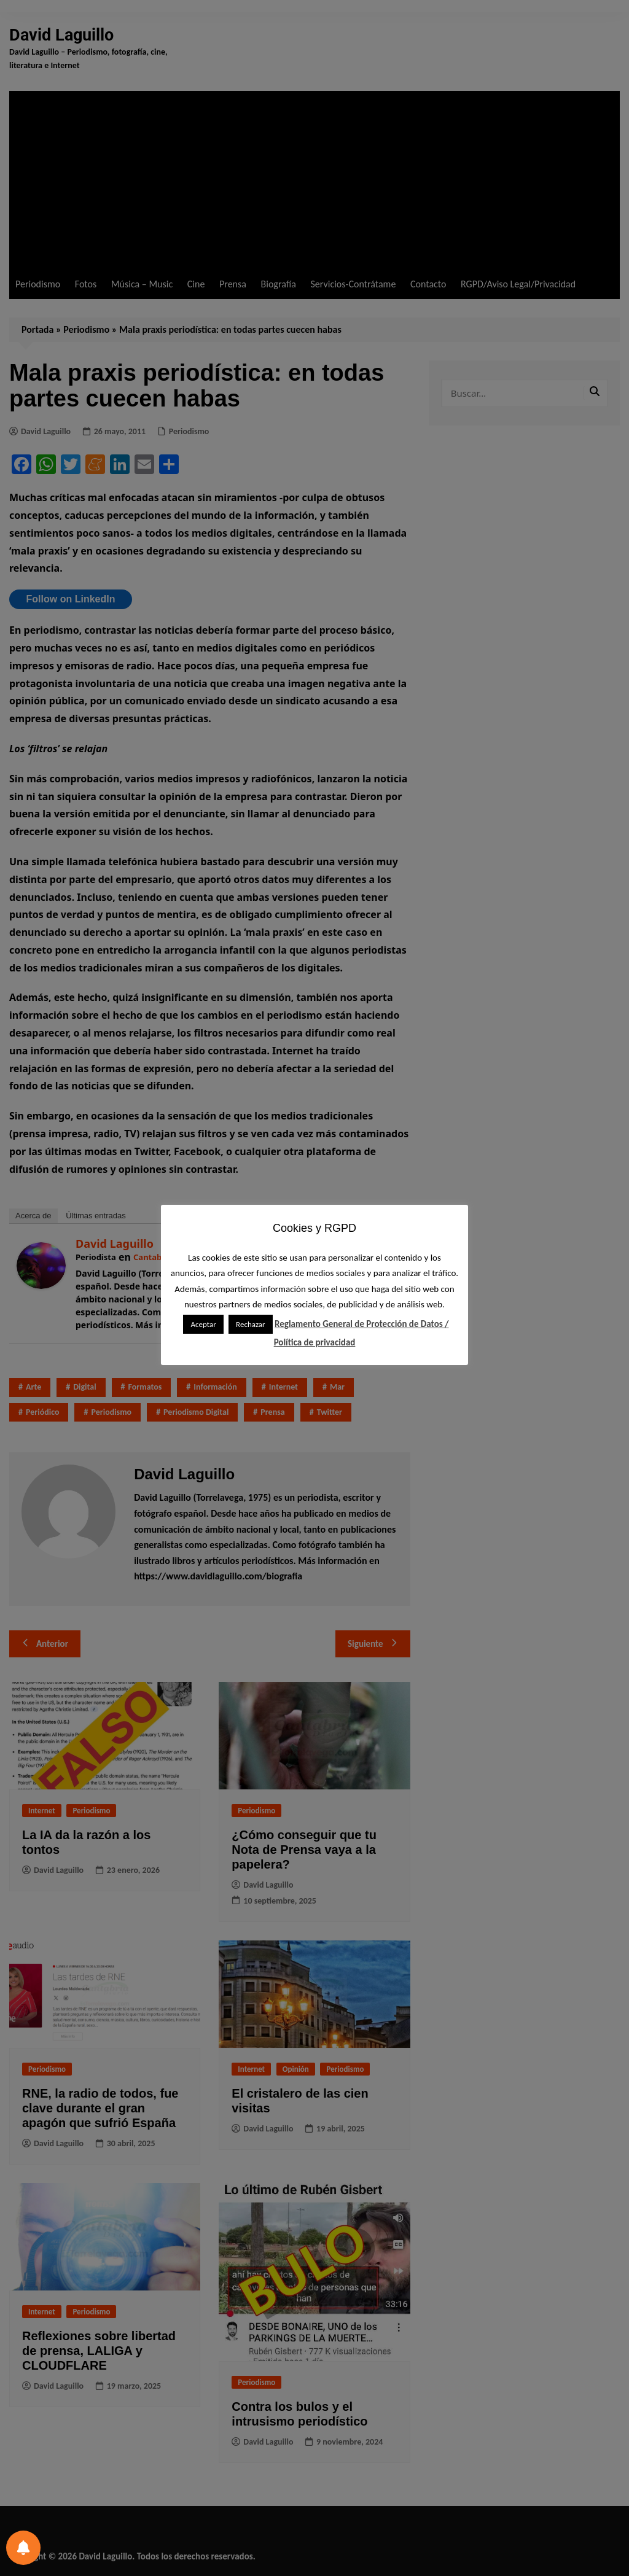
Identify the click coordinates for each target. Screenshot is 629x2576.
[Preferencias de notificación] (23, 2548)
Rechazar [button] (250, 1324)
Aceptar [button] (203, 1324)
